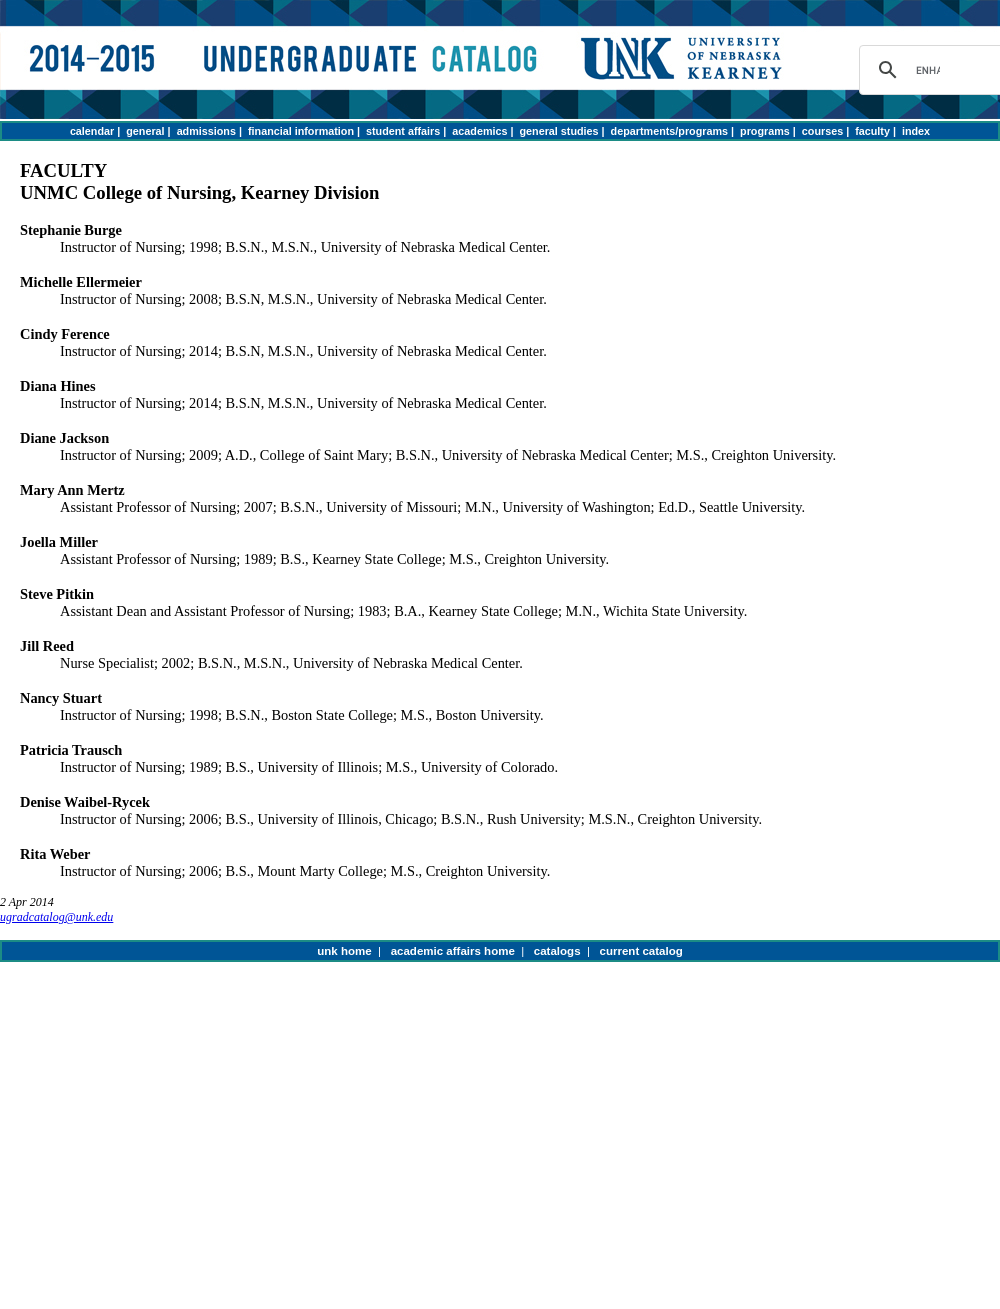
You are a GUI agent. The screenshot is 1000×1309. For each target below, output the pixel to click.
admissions (206, 131)
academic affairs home (453, 951)
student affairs (403, 131)
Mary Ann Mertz (72, 490)
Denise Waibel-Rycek (85, 802)
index (916, 131)
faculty (872, 131)
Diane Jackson (64, 438)
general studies (559, 131)
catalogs (557, 951)
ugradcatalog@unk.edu (56, 917)
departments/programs (669, 131)
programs (765, 131)
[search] (928, 70)
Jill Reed (47, 646)
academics (479, 131)
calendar (92, 131)
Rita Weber (55, 854)
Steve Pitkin (57, 594)
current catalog (641, 951)
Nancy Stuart (61, 698)
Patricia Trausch (71, 750)
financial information (301, 131)
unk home (344, 951)
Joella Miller (59, 542)
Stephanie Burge (71, 230)
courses (822, 131)
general (145, 131)
